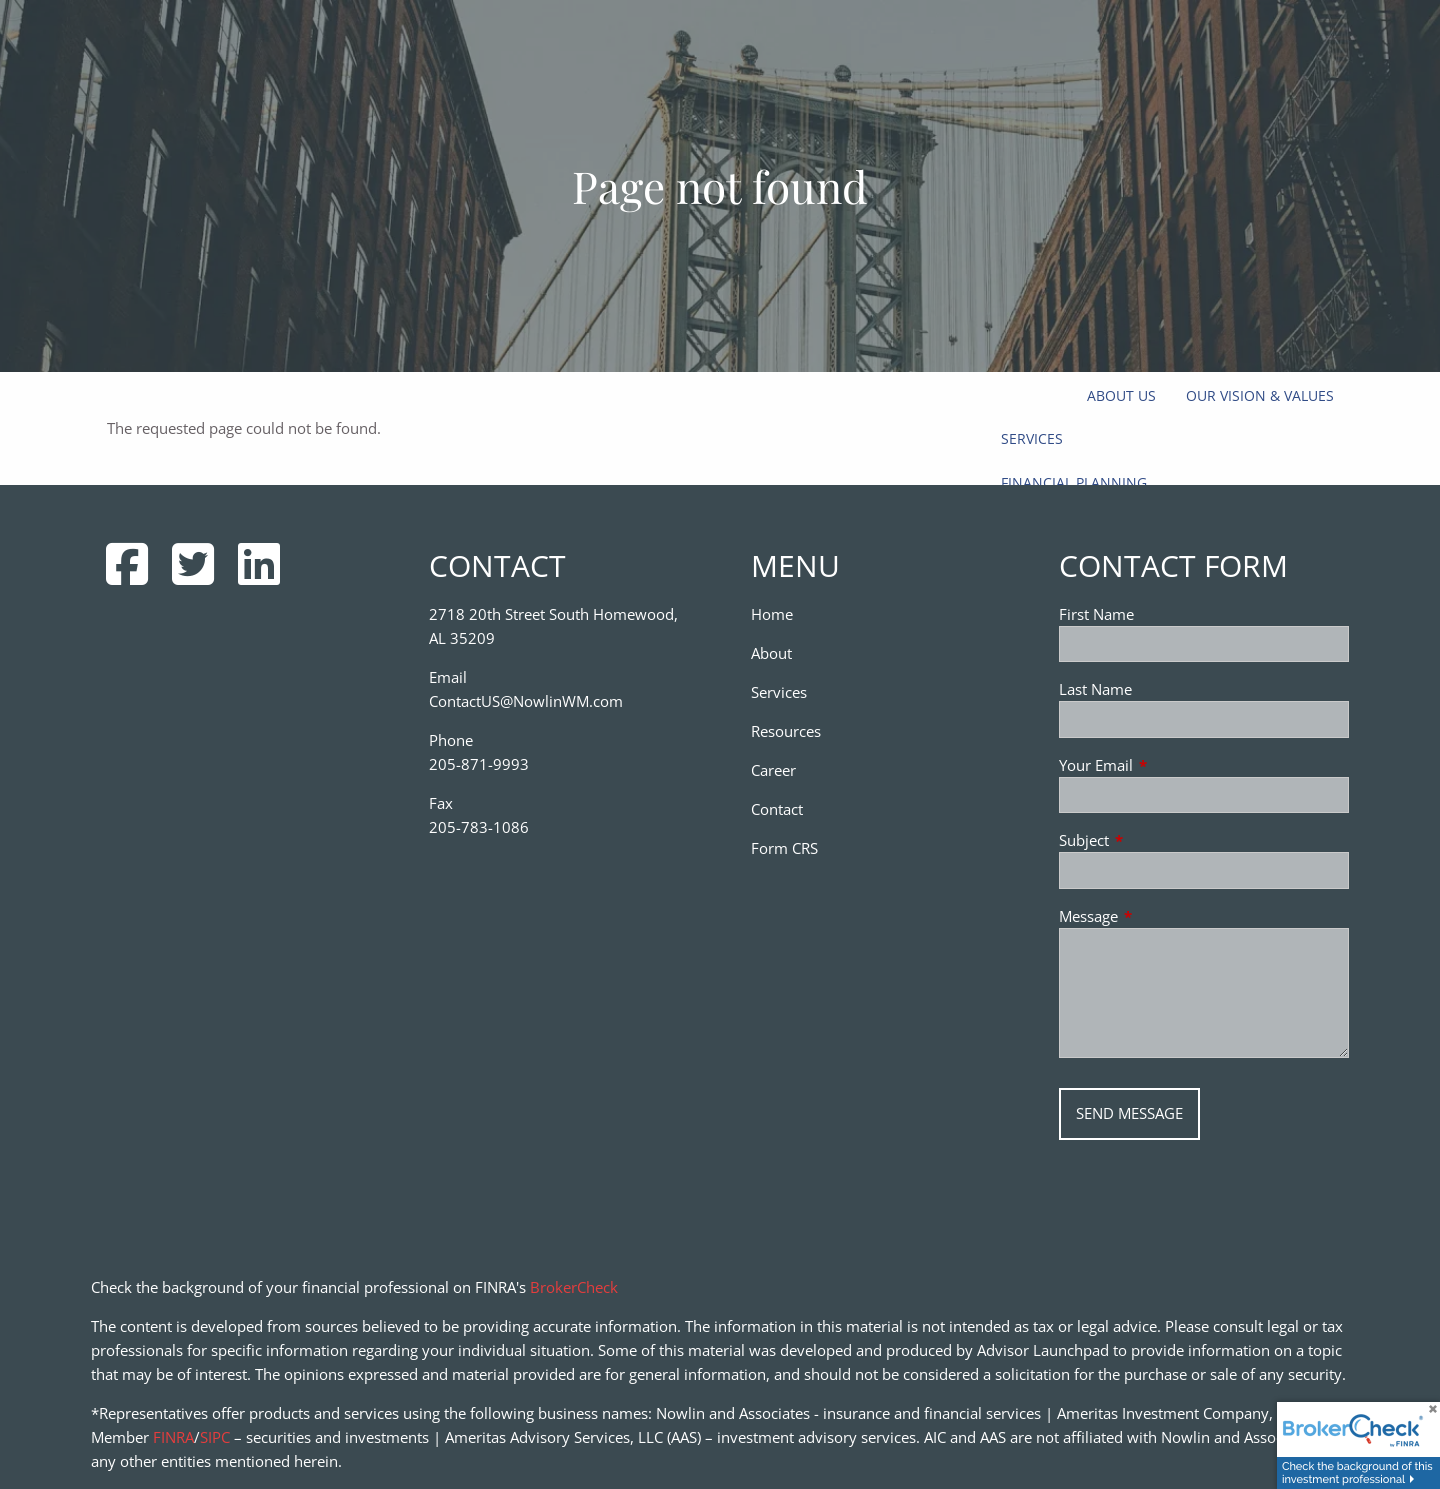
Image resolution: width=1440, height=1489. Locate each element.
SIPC (215, 1437)
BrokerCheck (574, 1287)
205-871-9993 (479, 764)
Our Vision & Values (1260, 395)
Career (773, 770)
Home (772, 614)
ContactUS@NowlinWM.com (526, 701)
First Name (1096, 614)
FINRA (173, 1437)
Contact (777, 809)
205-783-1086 (479, 827)
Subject (1158, 840)
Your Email (1170, 765)
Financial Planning (1074, 482)
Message (1162, 916)
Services (1032, 438)
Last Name (1095, 689)
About (771, 653)
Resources (786, 731)
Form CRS (784, 848)
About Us (1121, 395)
